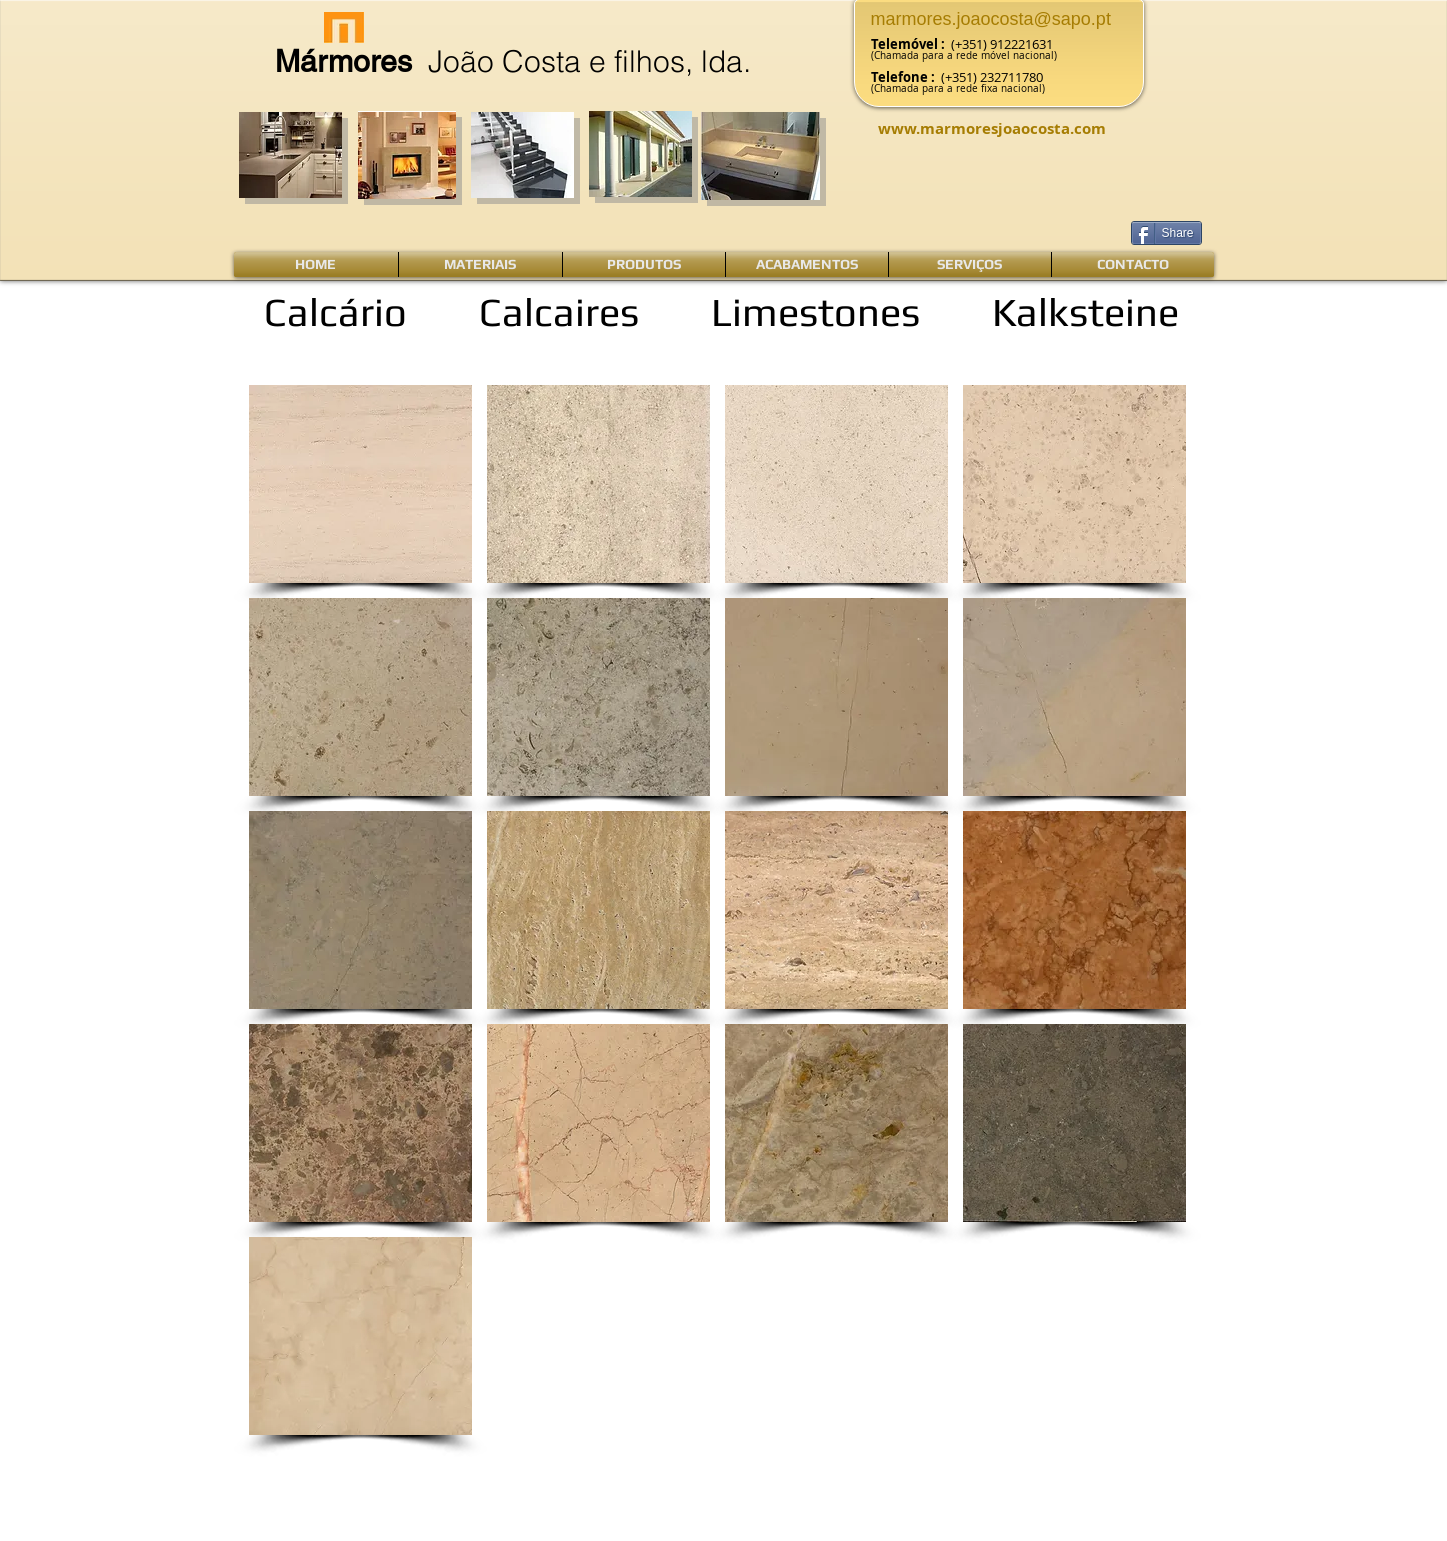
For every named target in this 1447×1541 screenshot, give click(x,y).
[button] (360, 484)
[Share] (1166, 233)
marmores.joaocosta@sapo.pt (991, 19)
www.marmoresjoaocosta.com (992, 128)
